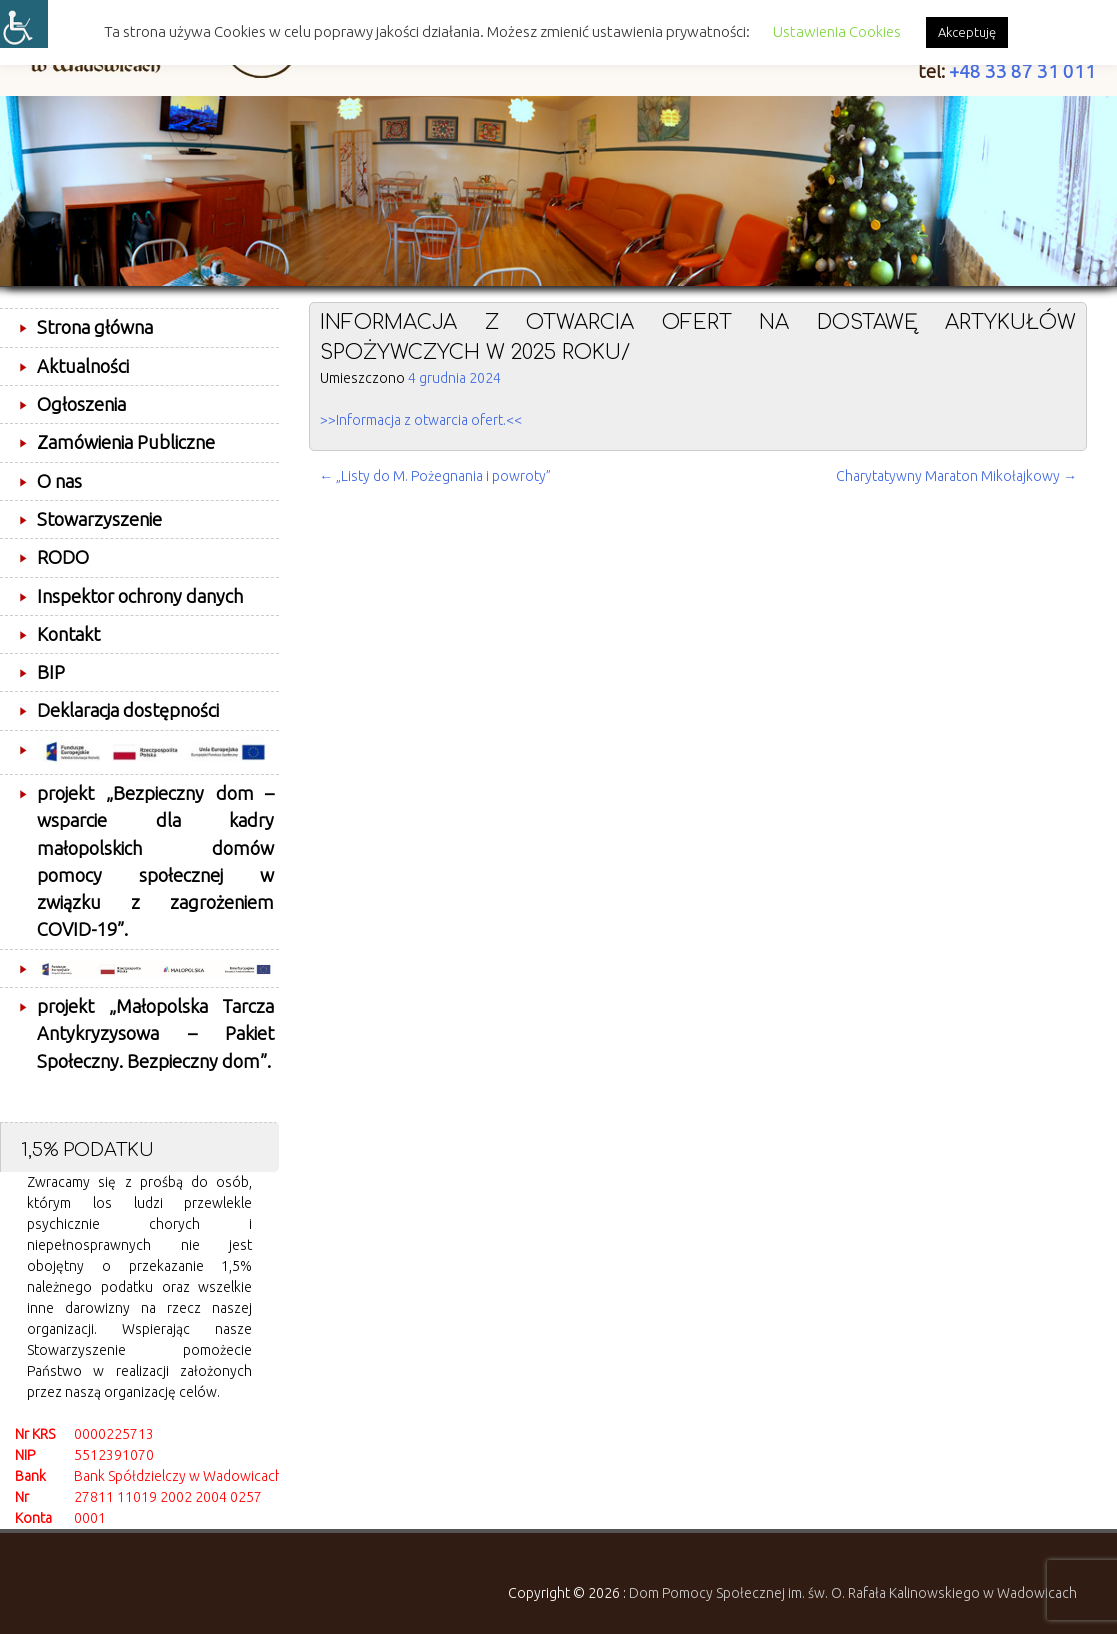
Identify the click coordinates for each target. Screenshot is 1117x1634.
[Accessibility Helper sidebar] (24, 24)
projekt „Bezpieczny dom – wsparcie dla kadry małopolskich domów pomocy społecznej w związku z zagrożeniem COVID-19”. (155, 861)
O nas (59, 481)
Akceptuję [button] (967, 32)
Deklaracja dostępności (128, 710)
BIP (51, 672)
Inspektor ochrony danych (140, 596)
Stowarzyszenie (99, 519)
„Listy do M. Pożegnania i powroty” (435, 476)
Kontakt (68, 634)
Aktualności (83, 366)
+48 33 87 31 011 (1022, 71)
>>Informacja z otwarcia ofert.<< (421, 420)
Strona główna (95, 327)
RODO (63, 557)
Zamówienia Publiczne (126, 442)
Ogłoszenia (81, 404)
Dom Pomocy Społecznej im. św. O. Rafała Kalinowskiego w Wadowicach (853, 1593)
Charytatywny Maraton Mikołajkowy (956, 476)
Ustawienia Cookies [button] (837, 31)
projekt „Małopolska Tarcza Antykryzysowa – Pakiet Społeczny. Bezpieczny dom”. (155, 1033)
